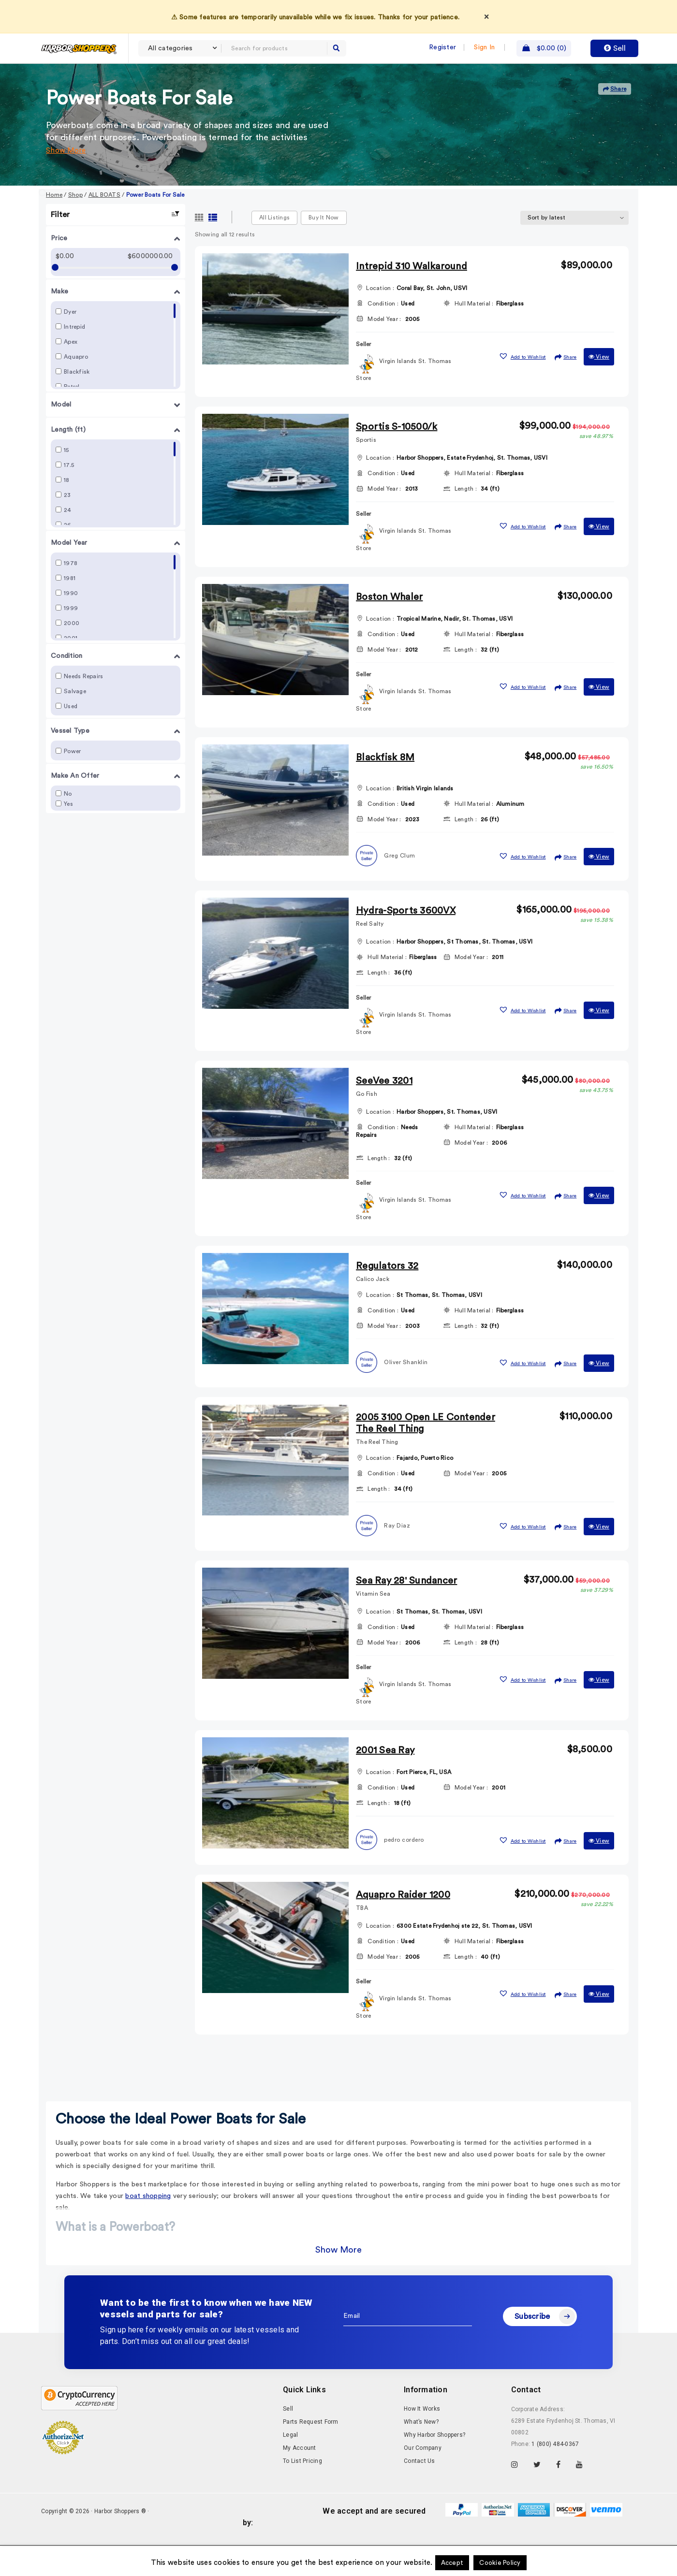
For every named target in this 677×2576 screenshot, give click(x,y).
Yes (68, 836)
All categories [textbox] (170, 48)
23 (67, 527)
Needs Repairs (83, 708)
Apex (70, 374)
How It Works (422, 2440)
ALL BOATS (104, 227)
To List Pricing (302, 2492)
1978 (70, 595)
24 (68, 542)
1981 (69, 610)
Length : (466, 521)
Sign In (484, 47)
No (68, 826)
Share (615, 121)
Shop (75, 227)
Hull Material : (474, 335)
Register (442, 47)
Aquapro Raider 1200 (403, 1927)
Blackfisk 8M (385, 789)
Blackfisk (76, 404)
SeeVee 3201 (384, 1113)
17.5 (69, 497)
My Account (299, 2479)
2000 (71, 655)
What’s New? (421, 2453)
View (599, 389)
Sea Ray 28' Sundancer (406, 1612)
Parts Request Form (310, 2453)
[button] (522, 387)
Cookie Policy (499, 2563)
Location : (380, 320)
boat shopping (148, 2228)
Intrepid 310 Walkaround (411, 298)
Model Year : (384, 351)
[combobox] (179, 48)
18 (67, 512)
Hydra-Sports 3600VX (406, 942)
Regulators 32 (387, 1298)
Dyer (70, 344)
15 (66, 482)
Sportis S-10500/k (396, 459)
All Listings (274, 249)
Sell (614, 48)
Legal (290, 2466)
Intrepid (74, 359)
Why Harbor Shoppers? (434, 2466)
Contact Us (419, 2492)
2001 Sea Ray (385, 1782)
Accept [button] (452, 2563)
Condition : (383, 335)
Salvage (75, 723)
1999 (71, 640)
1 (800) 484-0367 (555, 2476)
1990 (71, 625)
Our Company (423, 2479)
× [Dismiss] (486, 16)
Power (72, 783)
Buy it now (324, 249)
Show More (66, 182)
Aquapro (76, 389)
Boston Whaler (389, 629)
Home (54, 227)
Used (70, 738)
